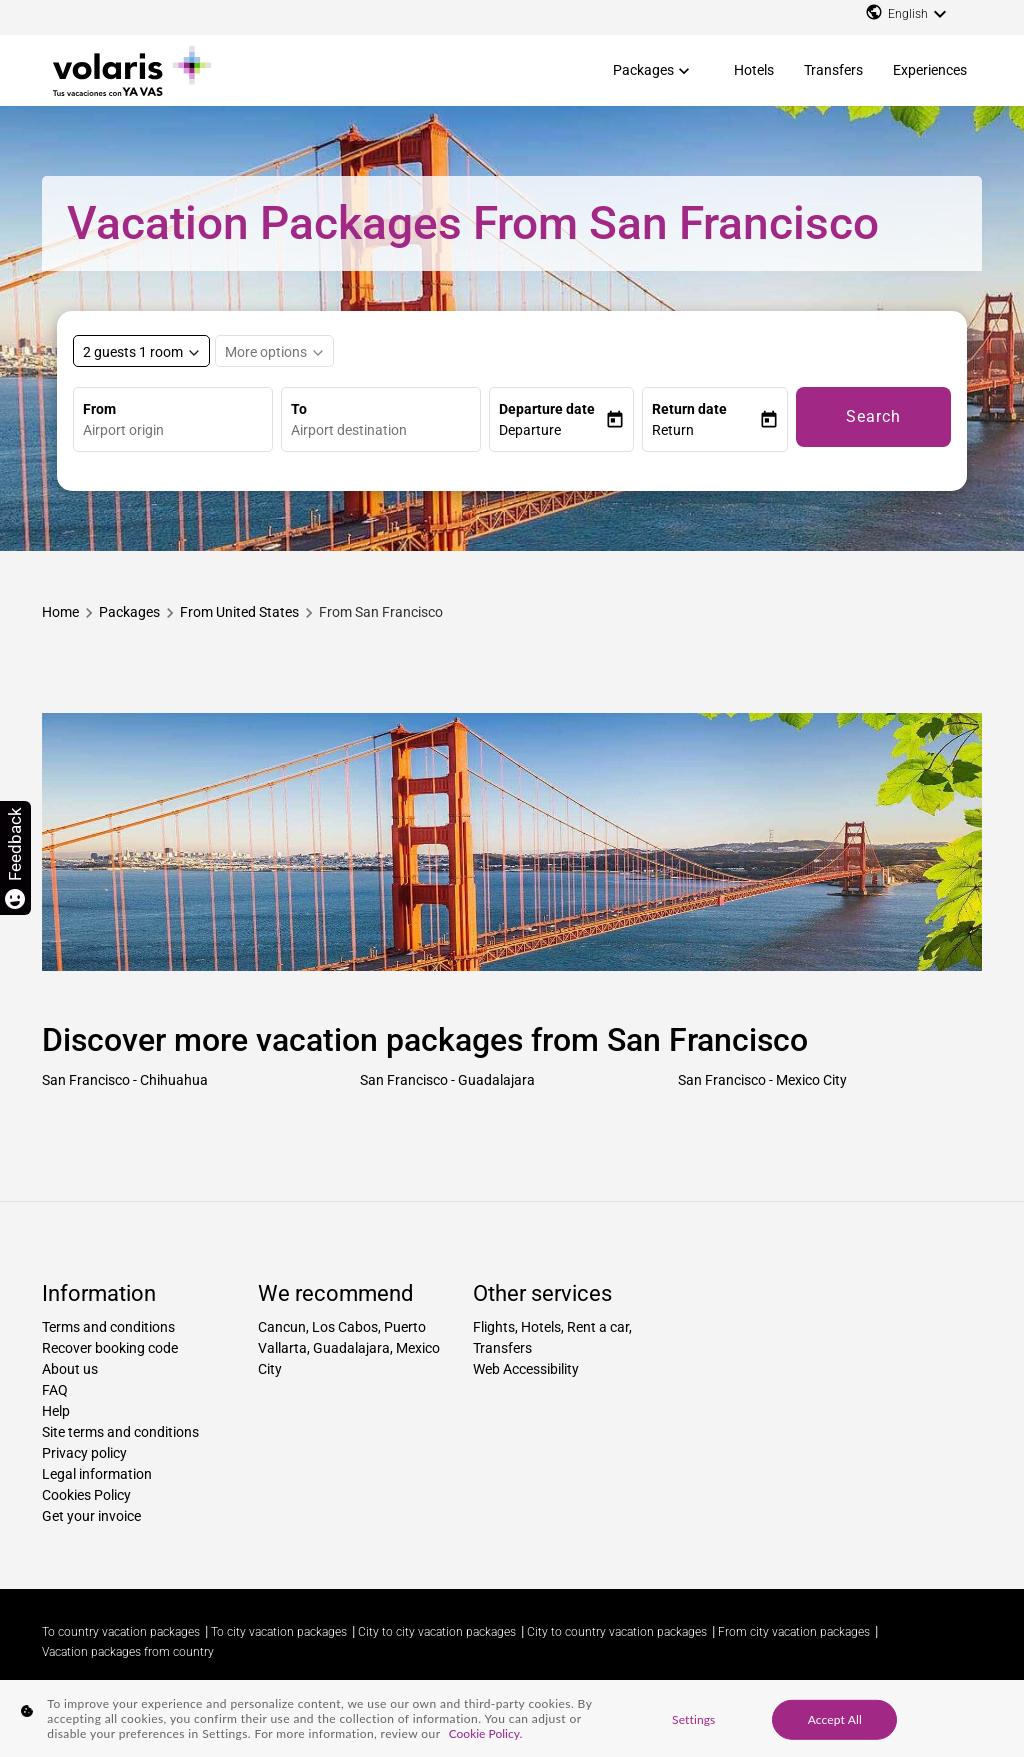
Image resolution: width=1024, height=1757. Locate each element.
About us (70, 1369)
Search (873, 416)
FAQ (55, 1390)
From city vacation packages (794, 1632)
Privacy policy (84, 1453)
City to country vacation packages (617, 1632)
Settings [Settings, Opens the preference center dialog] (693, 1718)
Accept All (835, 1718)
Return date (689, 409)
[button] (552, 430)
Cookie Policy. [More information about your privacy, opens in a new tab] (486, 1733)
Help (56, 1411)
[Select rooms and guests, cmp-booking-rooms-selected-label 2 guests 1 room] (141, 351)
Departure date (547, 409)
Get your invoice (91, 1516)
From (99, 409)
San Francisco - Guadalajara (447, 1080)
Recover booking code (110, 1348)
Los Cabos (345, 1327)
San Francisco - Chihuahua (125, 1080)
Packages (643, 70)
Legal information (97, 1474)
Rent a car (598, 1327)
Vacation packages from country (128, 1652)
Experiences (930, 70)
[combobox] (177, 430)
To (299, 409)
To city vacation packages (279, 1632)
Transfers (833, 70)
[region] (512, 1718)
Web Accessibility (526, 1369)
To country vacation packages (121, 1632)
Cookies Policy (86, 1495)
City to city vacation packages (437, 1632)
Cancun (282, 1327)
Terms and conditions (108, 1327)
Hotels (754, 70)
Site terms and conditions (120, 1432)
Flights (494, 1327)
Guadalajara (351, 1348)
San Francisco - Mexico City (762, 1080)
